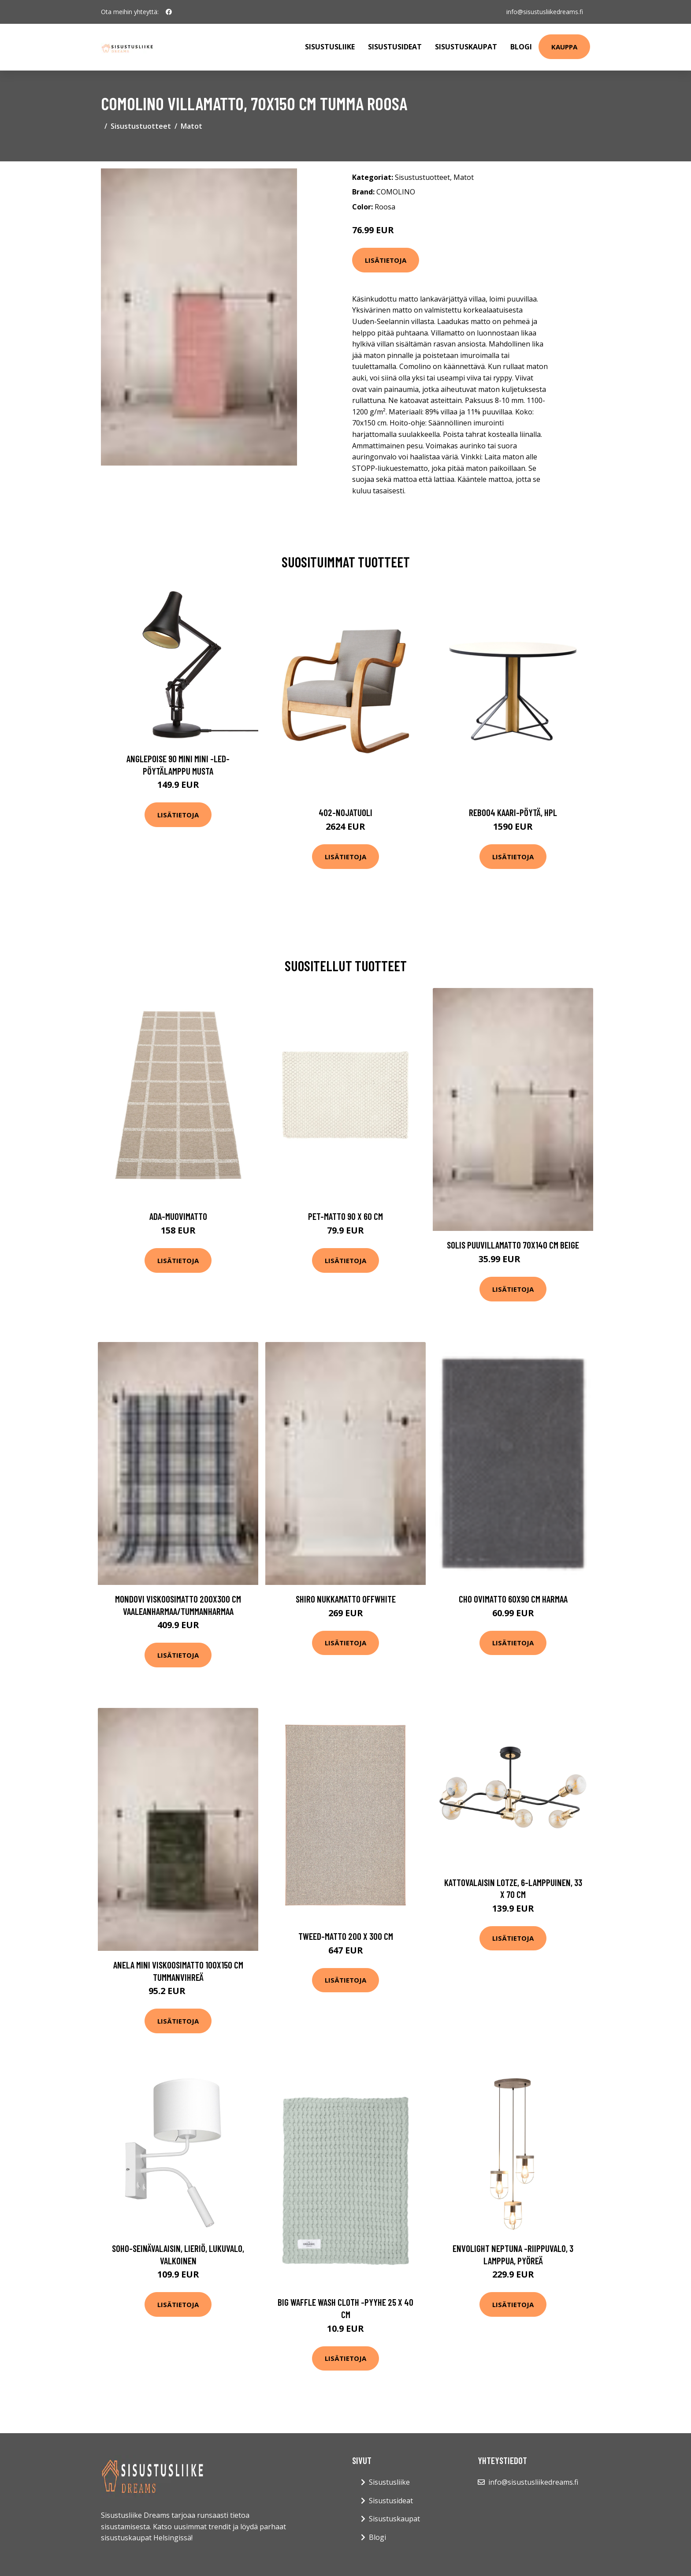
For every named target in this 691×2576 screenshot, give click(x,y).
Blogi (521, 47)
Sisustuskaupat (466, 47)
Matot (191, 126)
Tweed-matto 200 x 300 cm (345, 1936)
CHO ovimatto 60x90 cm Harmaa (513, 1598)
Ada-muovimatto (178, 1216)
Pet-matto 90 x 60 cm (345, 1216)
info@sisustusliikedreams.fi (544, 11)
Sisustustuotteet (141, 126)
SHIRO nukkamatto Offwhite (346, 1598)
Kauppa (564, 46)
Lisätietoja (385, 260)
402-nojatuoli (345, 812)
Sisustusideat (395, 47)
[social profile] (168, 12)
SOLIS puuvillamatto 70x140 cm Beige (513, 1244)
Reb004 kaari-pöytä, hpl (513, 812)
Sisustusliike (330, 47)
